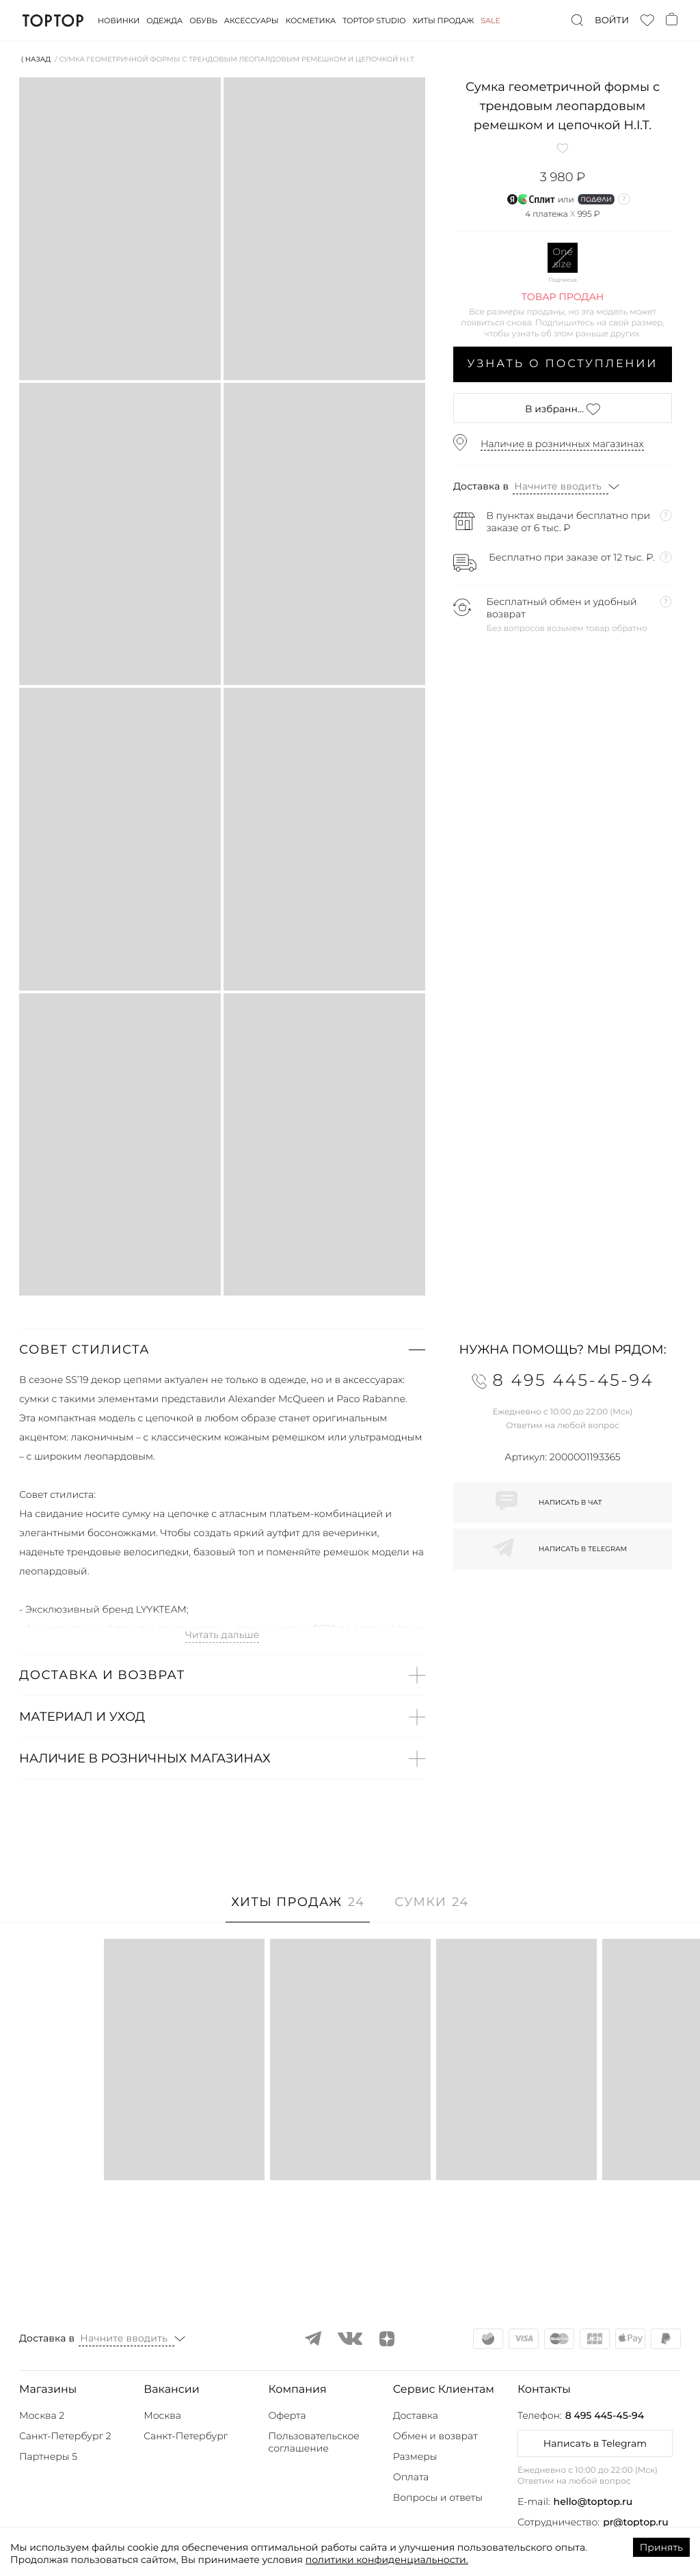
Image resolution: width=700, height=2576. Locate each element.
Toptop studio (373, 20)
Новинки (118, 20)
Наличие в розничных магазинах (562, 444)
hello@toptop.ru (593, 2501)
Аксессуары (251, 20)
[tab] (298, 1909)
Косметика (311, 20)
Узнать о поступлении (563, 364)
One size (562, 257)
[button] (222, 1349)
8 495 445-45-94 (604, 2415)
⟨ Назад (36, 59)
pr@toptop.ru (636, 2522)
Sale (490, 20)
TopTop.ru (53, 20)
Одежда (164, 20)
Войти (612, 20)
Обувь (203, 20)
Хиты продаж (443, 20)
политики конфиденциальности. (387, 2559)
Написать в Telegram (595, 2443)
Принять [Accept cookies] (661, 2547)
